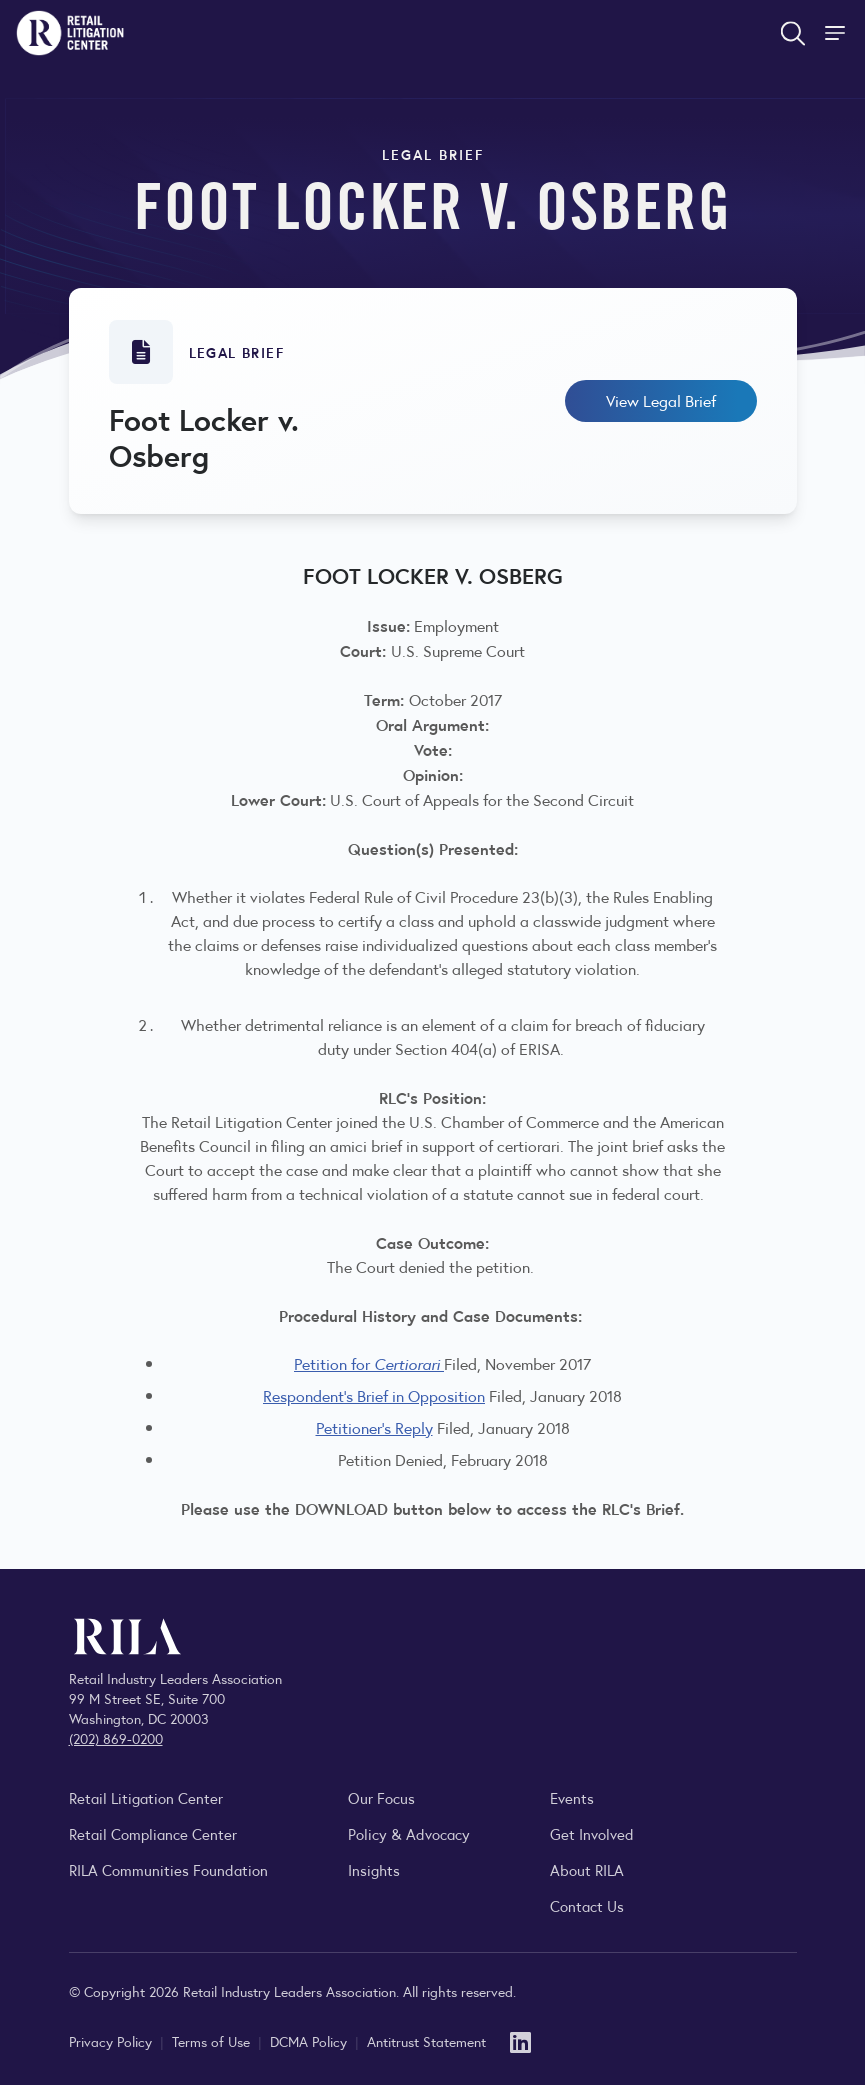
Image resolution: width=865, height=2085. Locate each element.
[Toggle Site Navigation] (837, 33)
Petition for (369, 1363)
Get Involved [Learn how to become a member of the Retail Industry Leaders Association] (592, 1833)
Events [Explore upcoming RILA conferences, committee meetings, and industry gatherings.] (572, 1797)
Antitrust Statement (426, 2041)
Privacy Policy (112, 2041)
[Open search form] (793, 33)
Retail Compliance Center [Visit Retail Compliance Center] (153, 1833)
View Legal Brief (661, 400)
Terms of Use (213, 2041)
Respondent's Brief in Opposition (374, 1395)
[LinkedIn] (520, 2040)
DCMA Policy (310, 2041)
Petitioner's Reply (374, 1427)
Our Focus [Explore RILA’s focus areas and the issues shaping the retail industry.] (381, 1797)
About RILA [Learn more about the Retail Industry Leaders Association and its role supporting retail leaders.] (587, 1869)
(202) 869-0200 (116, 1738)
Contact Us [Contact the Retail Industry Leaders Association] (587, 1905)
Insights (374, 1869)
